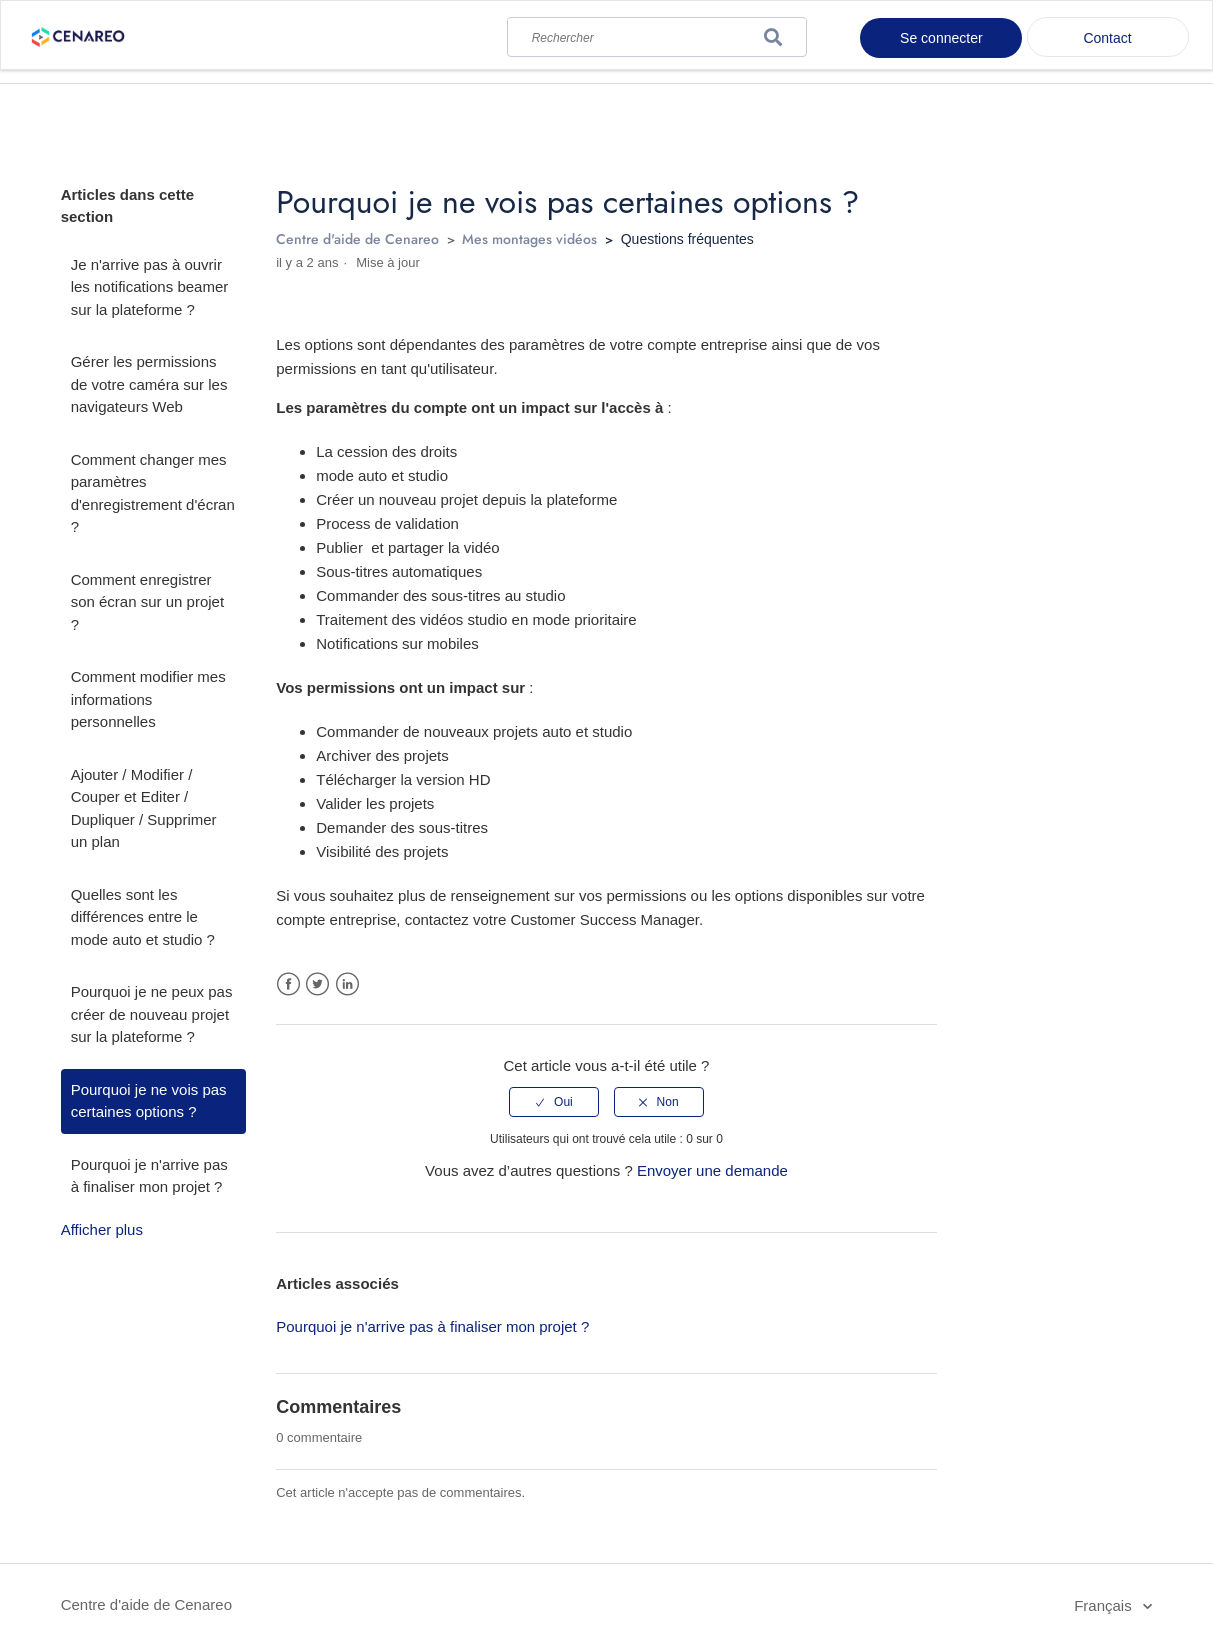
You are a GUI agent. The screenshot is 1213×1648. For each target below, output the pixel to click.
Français (1105, 1605)
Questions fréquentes (687, 239)
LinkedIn (347, 984)
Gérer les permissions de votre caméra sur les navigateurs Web (149, 384)
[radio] (554, 1102)
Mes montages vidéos (529, 239)
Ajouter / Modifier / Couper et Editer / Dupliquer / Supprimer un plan (144, 808)
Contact (1107, 38)
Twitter (317, 984)
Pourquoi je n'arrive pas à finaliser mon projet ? (149, 1176)
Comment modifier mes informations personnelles (148, 699)
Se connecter (941, 38)
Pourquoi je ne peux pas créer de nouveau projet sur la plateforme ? (152, 1014)
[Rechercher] (657, 32)
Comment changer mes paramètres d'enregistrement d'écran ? (153, 493)
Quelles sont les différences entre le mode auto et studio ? (143, 917)
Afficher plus (102, 1229)
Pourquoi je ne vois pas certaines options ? (149, 1101)
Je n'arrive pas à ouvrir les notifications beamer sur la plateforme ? (150, 287)
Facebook (288, 984)
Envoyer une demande (712, 1170)
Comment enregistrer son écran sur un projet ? (147, 602)
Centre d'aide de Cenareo (357, 239)
